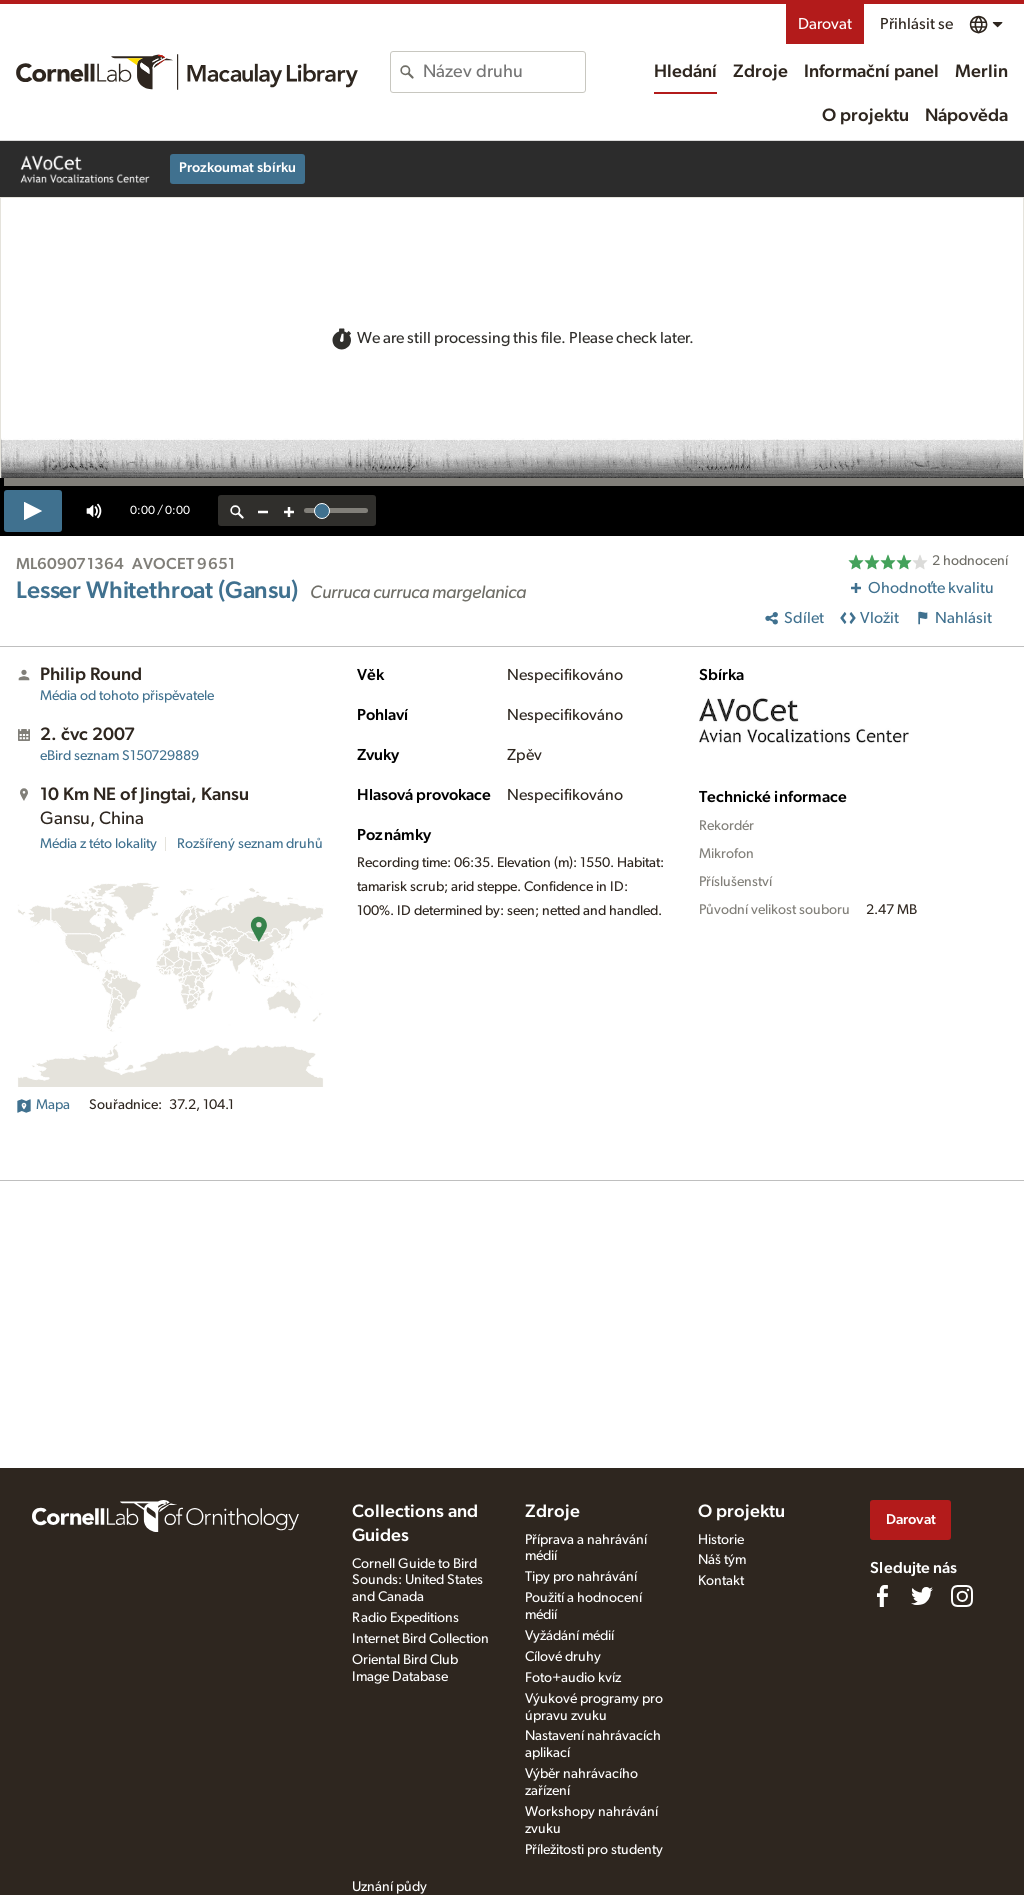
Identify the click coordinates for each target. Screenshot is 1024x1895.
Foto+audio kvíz (573, 1678)
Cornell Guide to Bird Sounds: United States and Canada (417, 1581)
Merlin (981, 72)
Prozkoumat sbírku (237, 168)
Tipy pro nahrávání (581, 1577)
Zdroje (760, 72)
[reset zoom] (237, 510)
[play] (33, 511)
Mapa (43, 1105)
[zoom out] (263, 510)
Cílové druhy (563, 1657)
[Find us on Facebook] (882, 1596)
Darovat (825, 24)
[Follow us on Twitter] (922, 1596)
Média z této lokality (98, 844)
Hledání (685, 72)
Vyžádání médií (569, 1636)
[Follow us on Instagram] (962, 1596)
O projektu (865, 116)
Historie (721, 1540)
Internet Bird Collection (420, 1639)
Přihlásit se (916, 24)
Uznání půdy (389, 1887)
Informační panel (871, 72)
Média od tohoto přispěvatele (127, 696)
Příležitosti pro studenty (594, 1850)
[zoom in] (289, 510)
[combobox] (503, 72)
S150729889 (119, 756)
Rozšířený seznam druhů (250, 844)
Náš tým (722, 1560)
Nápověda (966, 116)
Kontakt (721, 1581)
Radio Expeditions (405, 1618)
